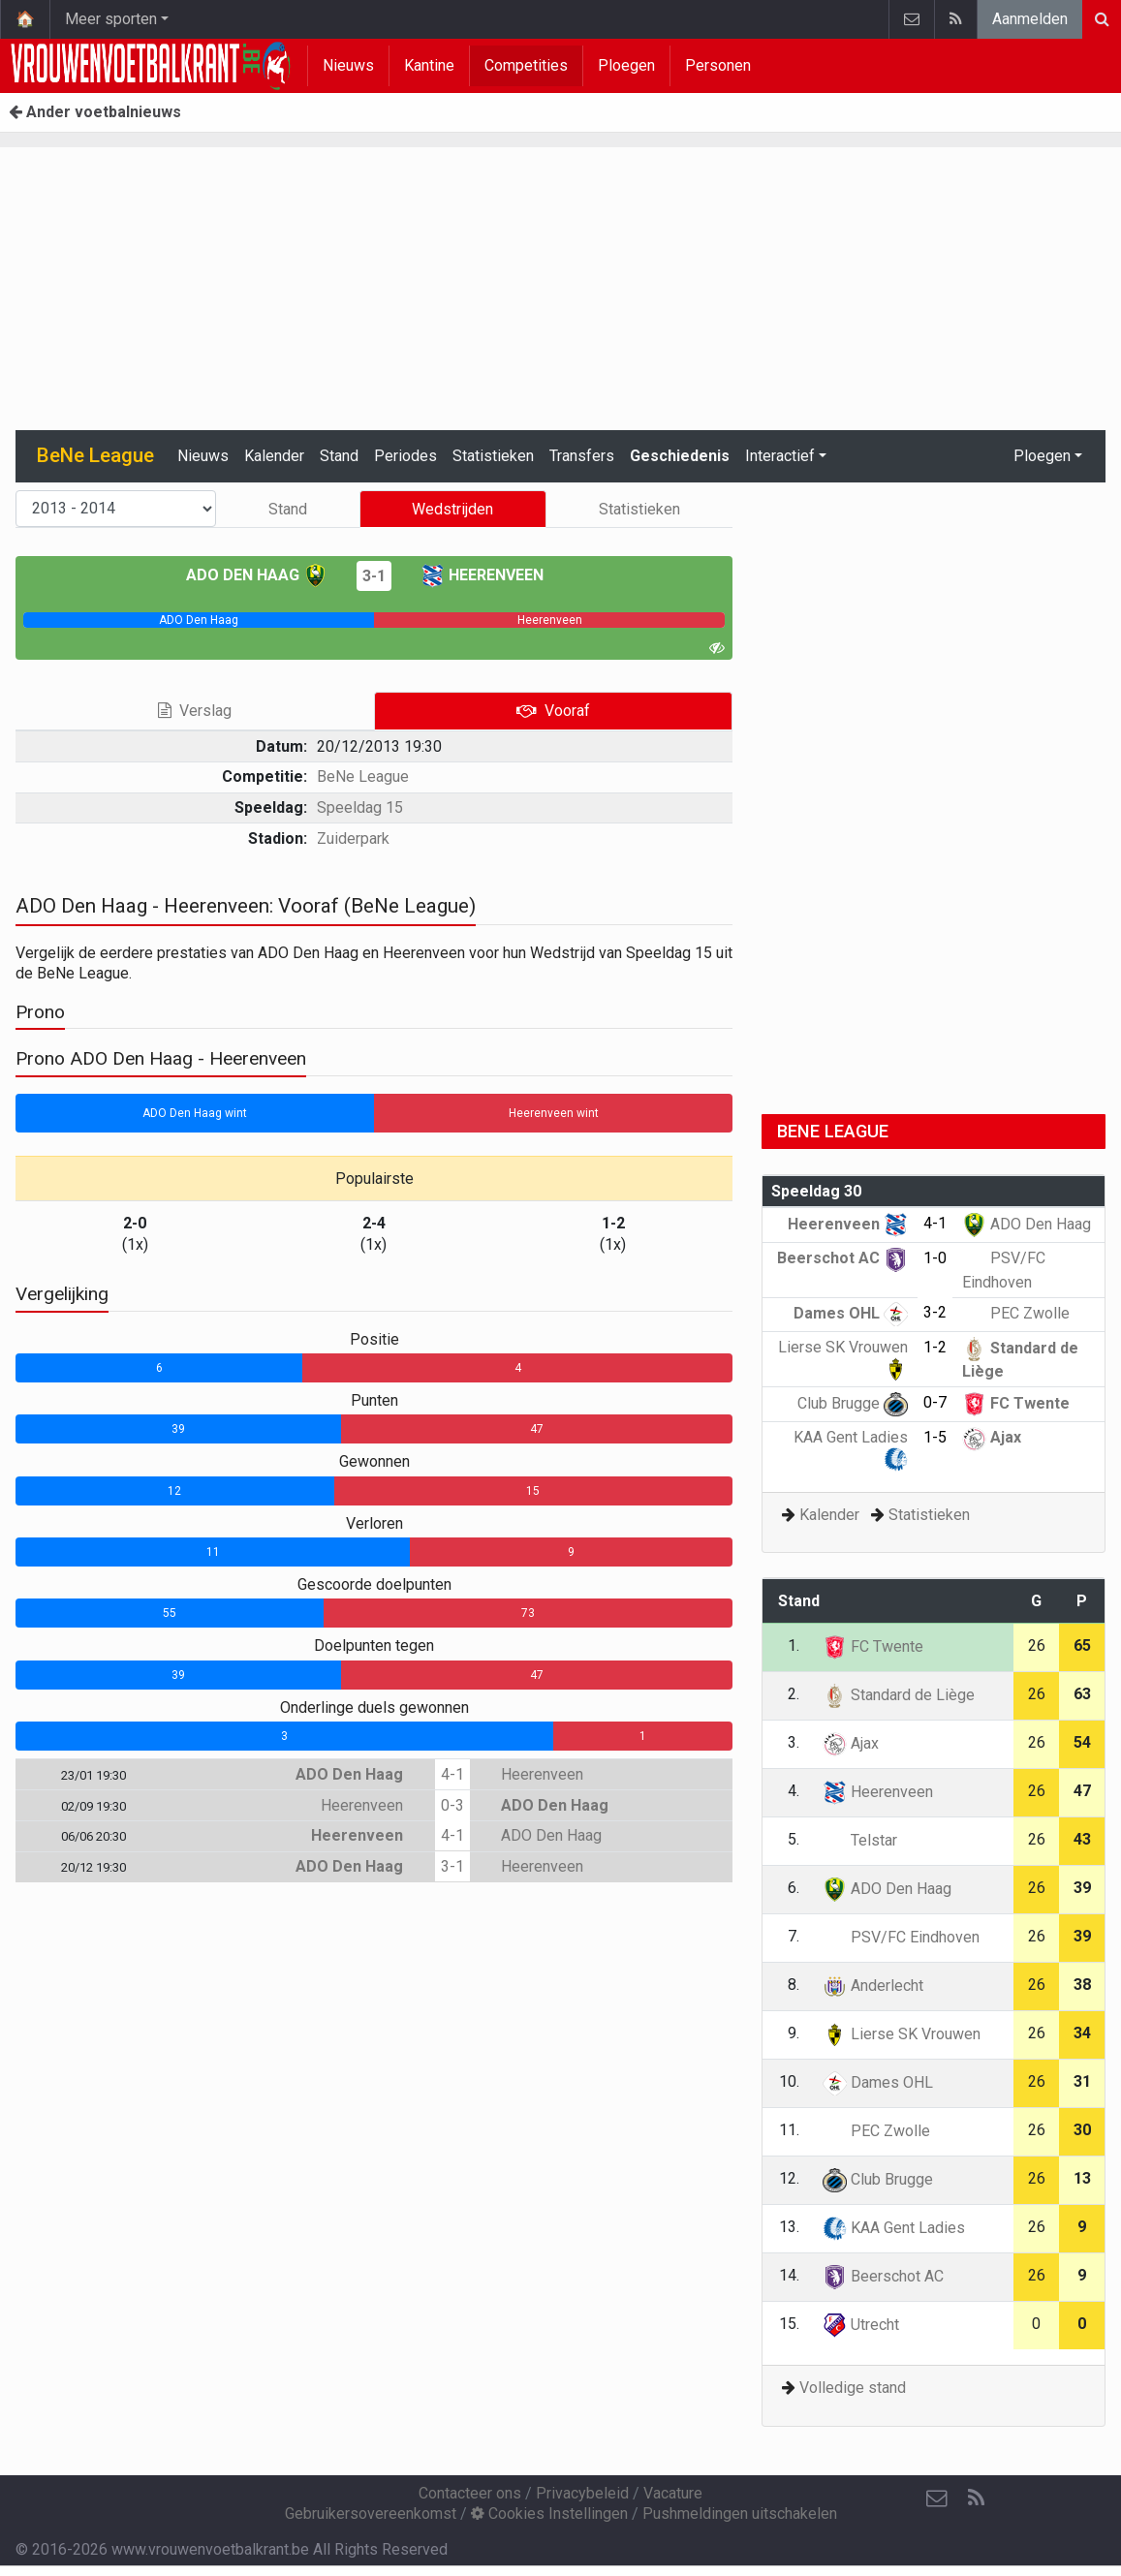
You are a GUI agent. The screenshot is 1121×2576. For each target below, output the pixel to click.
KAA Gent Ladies (894, 2228)
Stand (339, 456)
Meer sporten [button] (111, 19)
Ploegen (626, 65)
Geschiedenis (680, 456)
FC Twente (1016, 1403)
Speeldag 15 (360, 807)
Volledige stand (852, 2387)
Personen (718, 65)
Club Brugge (852, 1403)
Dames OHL (851, 1313)
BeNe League (363, 776)
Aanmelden (1030, 19)
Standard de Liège (899, 1695)
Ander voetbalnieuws (95, 112)
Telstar (860, 1840)
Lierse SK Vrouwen (902, 2034)
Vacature (672, 2493)
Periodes (405, 456)
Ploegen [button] (1042, 456)
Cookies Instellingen (549, 2513)
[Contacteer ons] (937, 2498)
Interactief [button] (780, 456)
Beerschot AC (842, 1258)
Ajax (991, 1437)
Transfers (581, 456)
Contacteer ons (470, 2493)
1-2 (935, 1347)
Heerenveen (482, 575)
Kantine (429, 65)
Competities (526, 65)
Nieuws (348, 65)
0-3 (452, 1805)
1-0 (935, 1258)
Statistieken (493, 456)
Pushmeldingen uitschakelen (739, 2513)
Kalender (274, 456)
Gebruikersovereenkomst (370, 2513)
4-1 (452, 1774)
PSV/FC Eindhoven (901, 1937)
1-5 (935, 1437)
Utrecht (861, 2324)
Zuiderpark (353, 838)
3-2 (935, 1312)
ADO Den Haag (256, 575)
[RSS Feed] (975, 2498)
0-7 (935, 1402)
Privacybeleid (582, 2493)
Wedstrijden (452, 509)
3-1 (374, 576)
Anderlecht (873, 1985)
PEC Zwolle (1016, 1313)
